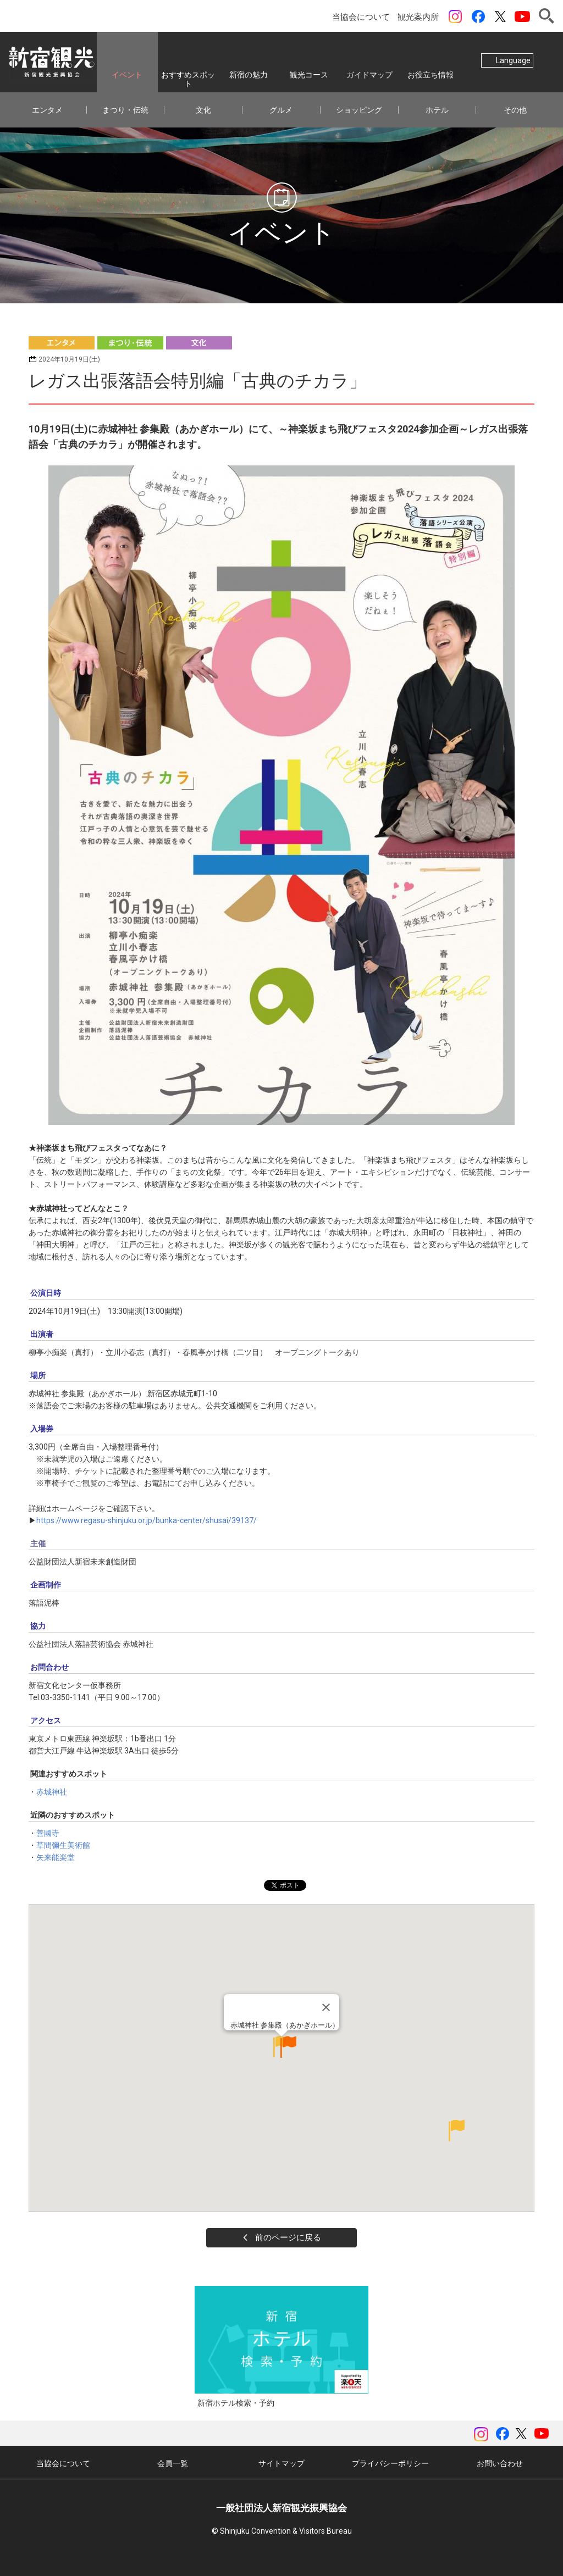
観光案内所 (418, 17)
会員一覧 (172, 2463)
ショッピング (359, 110)
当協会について (361, 17)
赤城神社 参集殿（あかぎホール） (284, 2046)
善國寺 (47, 1833)
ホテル (437, 110)
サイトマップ (281, 2463)
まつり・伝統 (125, 110)
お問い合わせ (500, 2463)
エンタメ (47, 110)
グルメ (280, 110)
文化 (203, 110)
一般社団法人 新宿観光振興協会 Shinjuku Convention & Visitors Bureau (52, 62)
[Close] (326, 2029)
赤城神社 (51, 1791)
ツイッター (500, 16)
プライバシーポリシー (390, 2463)
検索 (546, 16)
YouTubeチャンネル (522, 16)
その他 (515, 110)
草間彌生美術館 (63, 1845)
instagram (455, 16)
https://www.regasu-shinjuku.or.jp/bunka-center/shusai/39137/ (146, 1520)
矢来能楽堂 (55, 1857)
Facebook (478, 16)
